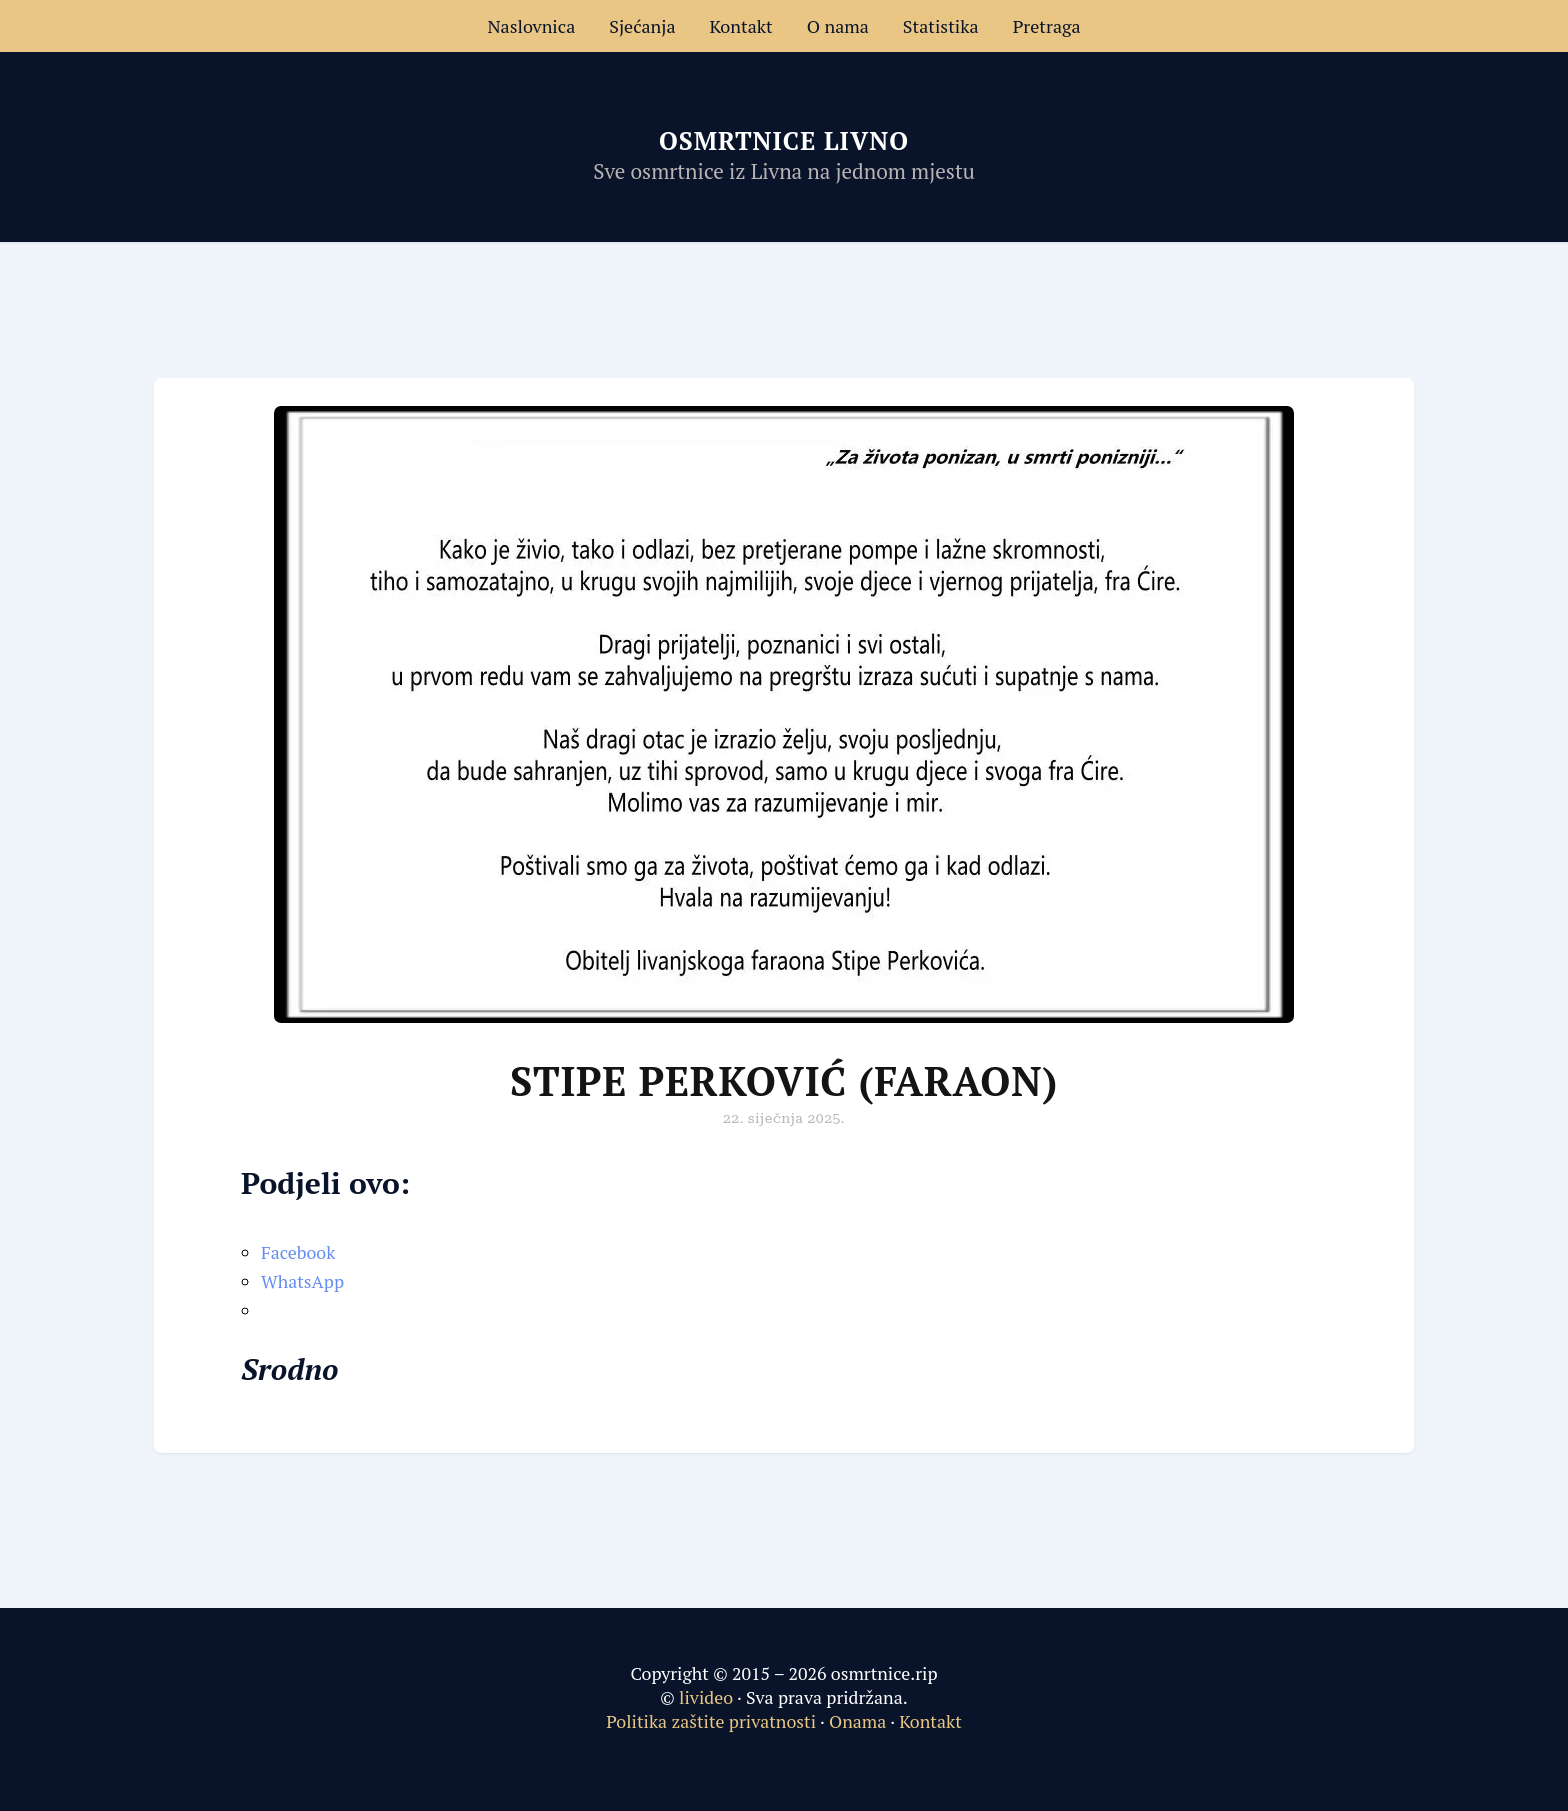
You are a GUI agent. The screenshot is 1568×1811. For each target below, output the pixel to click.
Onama (857, 1721)
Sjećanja (642, 26)
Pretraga (1047, 26)
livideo (708, 1697)
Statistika (941, 26)
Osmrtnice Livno (784, 140)
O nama (838, 26)
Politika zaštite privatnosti (711, 1721)
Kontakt (741, 26)
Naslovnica (531, 26)
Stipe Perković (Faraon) (784, 1080)
